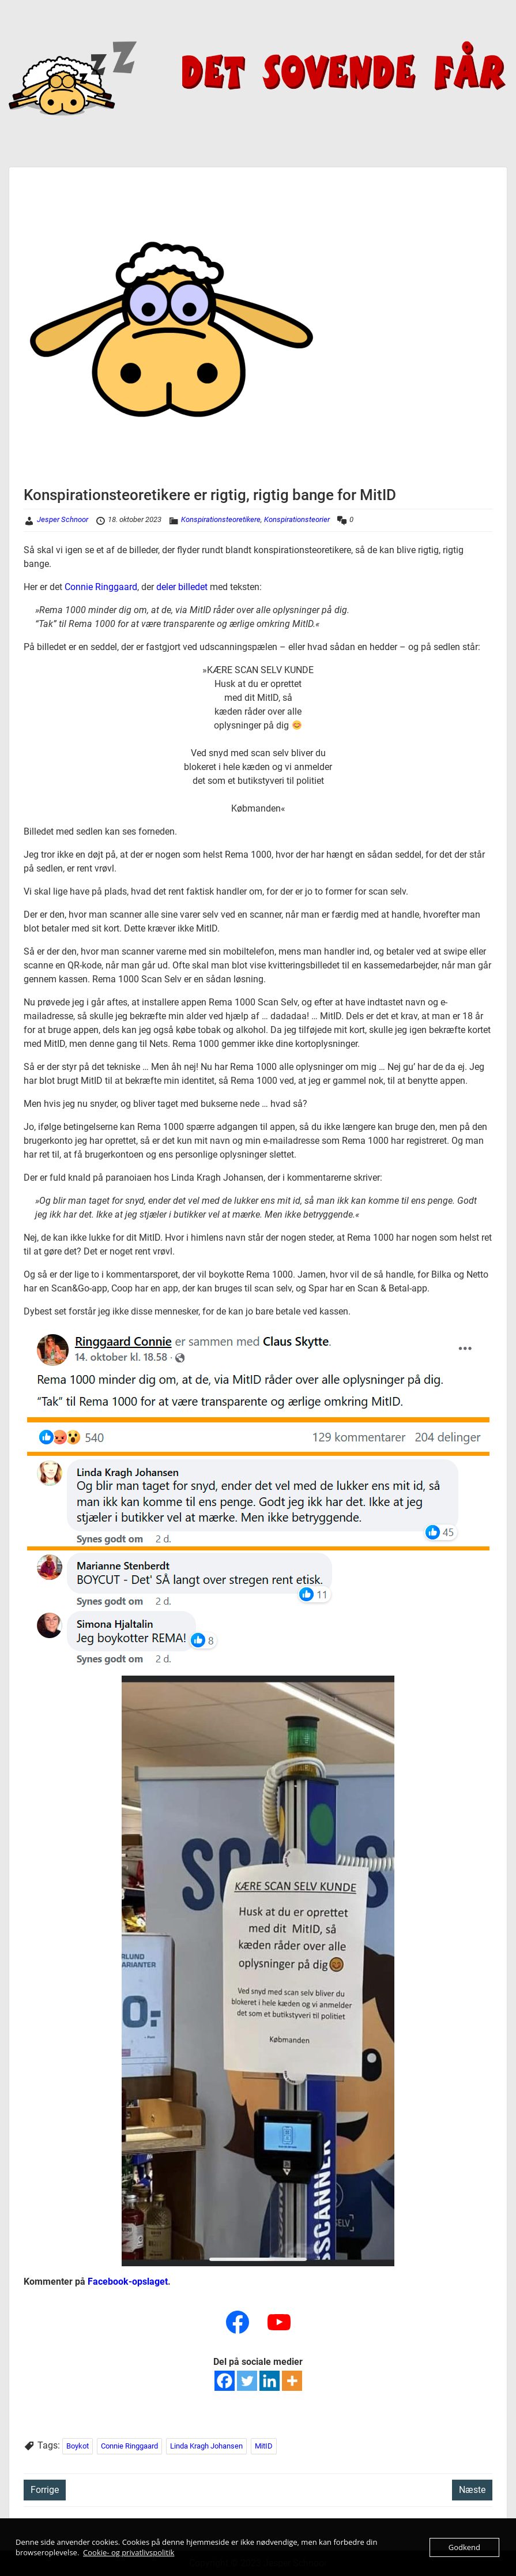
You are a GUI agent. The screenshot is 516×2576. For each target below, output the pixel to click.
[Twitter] (247, 2381)
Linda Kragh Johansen (206, 2446)
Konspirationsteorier (297, 519)
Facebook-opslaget (128, 2281)
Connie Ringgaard (129, 2446)
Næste (472, 2489)
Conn (75, 586)
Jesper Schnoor (62, 519)
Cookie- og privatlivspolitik (128, 2552)
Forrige (45, 2489)
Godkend (464, 2547)
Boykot (77, 2446)
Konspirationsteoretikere (221, 519)
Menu (21, 33)
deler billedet (182, 586)
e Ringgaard (112, 586)
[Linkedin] (269, 2381)
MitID (264, 2446)
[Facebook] (224, 2381)
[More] (292, 2381)
